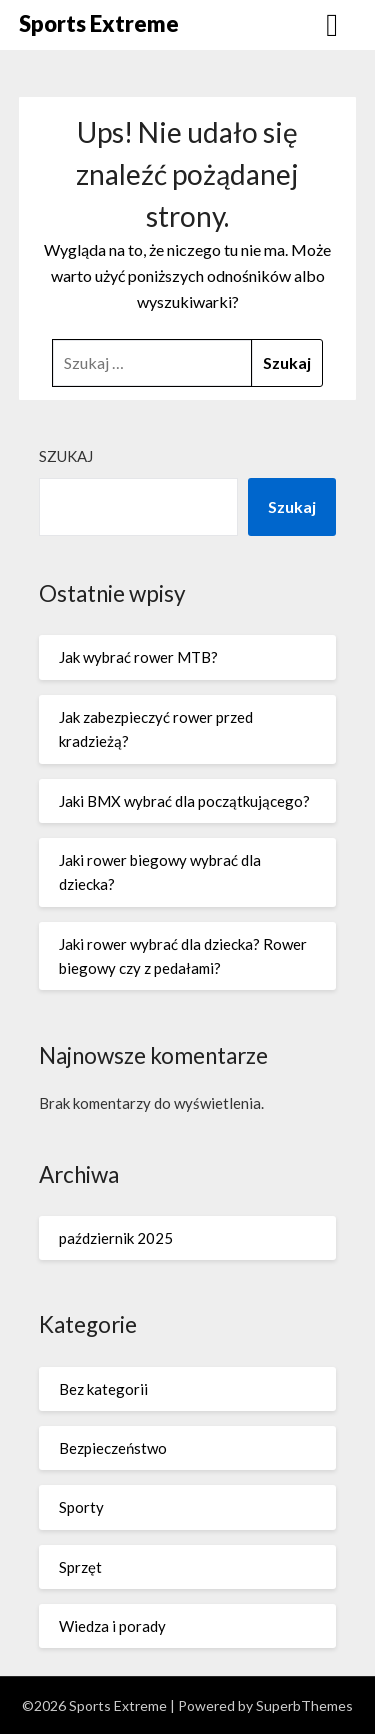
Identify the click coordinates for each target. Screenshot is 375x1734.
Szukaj (66, 456)
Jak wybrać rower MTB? (138, 657)
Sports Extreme (99, 23)
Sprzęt (80, 1567)
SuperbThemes (304, 1705)
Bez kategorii (103, 1389)
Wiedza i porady (112, 1626)
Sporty (81, 1507)
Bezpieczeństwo (113, 1448)
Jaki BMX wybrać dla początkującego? (184, 801)
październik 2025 (116, 1238)
